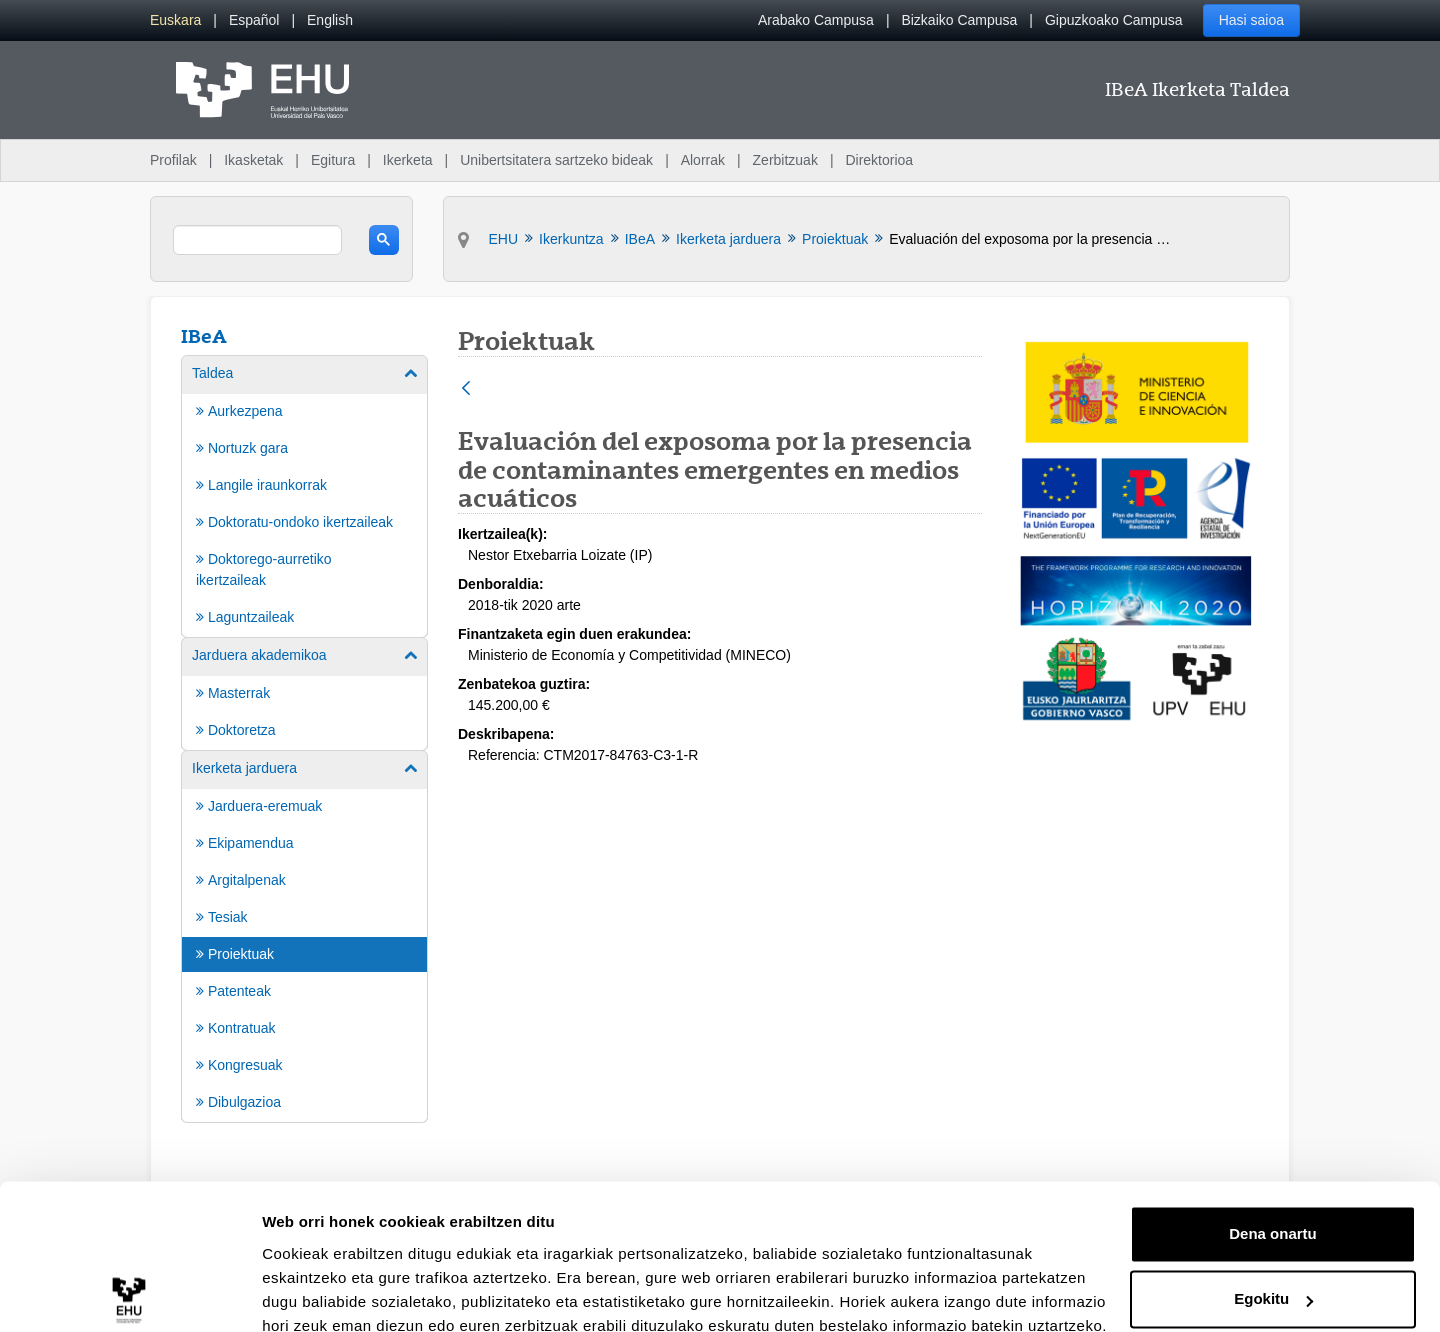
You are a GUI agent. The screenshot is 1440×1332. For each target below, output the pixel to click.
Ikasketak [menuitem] (253, 160)
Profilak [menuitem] (173, 160)
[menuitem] (175, 20)
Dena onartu (1273, 1145)
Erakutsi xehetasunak (340, 1292)
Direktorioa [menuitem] (879, 160)
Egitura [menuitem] (333, 160)
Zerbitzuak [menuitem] (785, 160)
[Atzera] (466, 389)
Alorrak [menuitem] (703, 160)
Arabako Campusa (816, 20)
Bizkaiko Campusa (959, 20)
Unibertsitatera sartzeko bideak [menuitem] (556, 160)
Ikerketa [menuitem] (408, 160)
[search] (257, 240)
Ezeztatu (1273, 1276)
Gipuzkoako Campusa (1114, 20)
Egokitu (1273, 1210)
